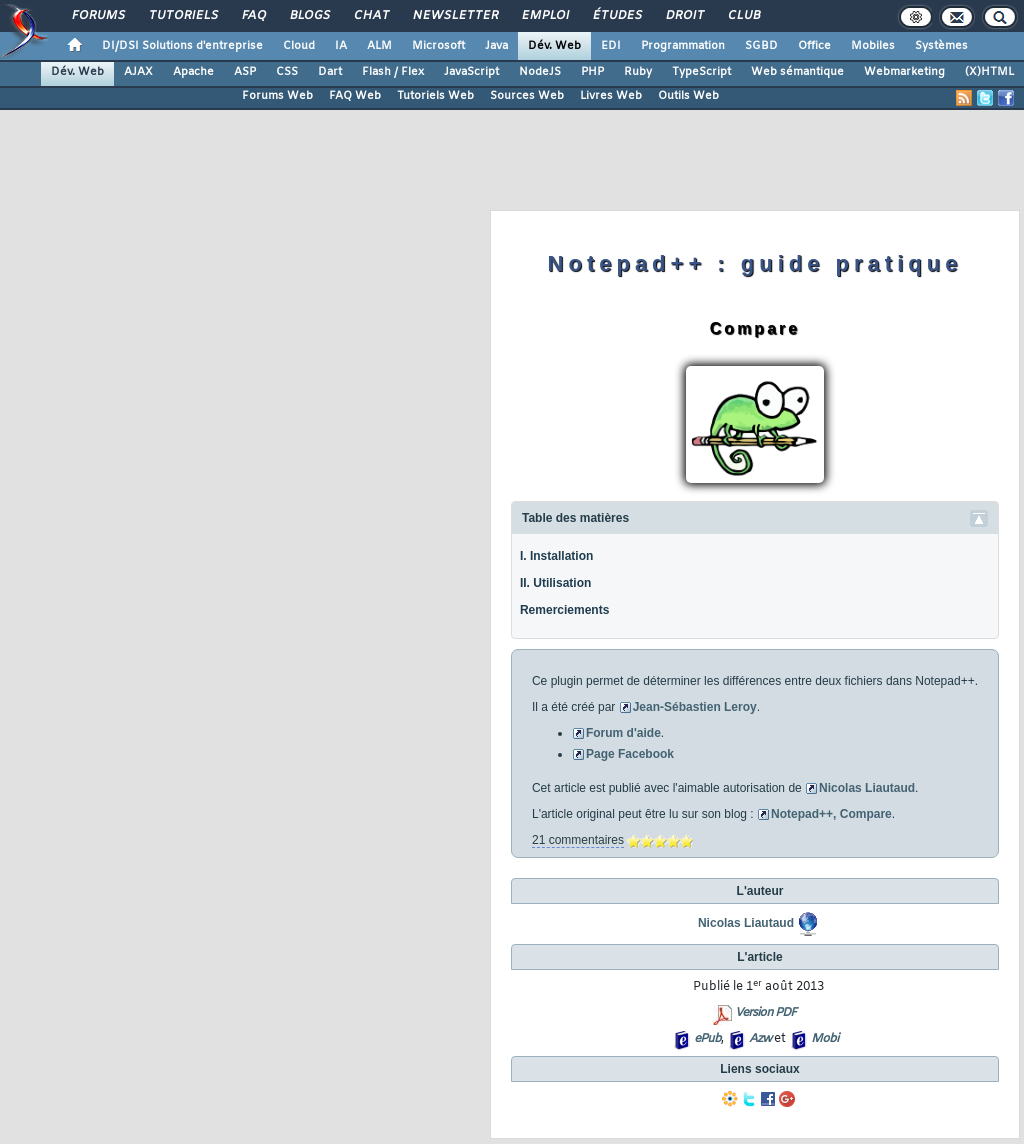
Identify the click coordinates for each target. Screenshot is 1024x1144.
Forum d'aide (623, 733)
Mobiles (873, 46)
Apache (193, 72)
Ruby (638, 72)
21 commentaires (578, 840)
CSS (287, 72)
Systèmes (941, 46)
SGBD (761, 46)
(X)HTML (989, 72)
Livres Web (611, 96)
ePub (707, 1039)
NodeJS (540, 72)
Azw (760, 1039)
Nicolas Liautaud (867, 788)
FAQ (253, 16)
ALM (379, 46)
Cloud (299, 46)
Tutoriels (182, 16)
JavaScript (471, 72)
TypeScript (701, 72)
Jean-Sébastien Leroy (695, 707)
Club (743, 16)
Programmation (683, 46)
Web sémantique (797, 72)
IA (341, 46)
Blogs (309, 16)
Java (496, 46)
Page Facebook (630, 754)
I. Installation (556, 556)
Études (616, 16)
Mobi (824, 1039)
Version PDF (765, 1013)
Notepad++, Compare (831, 814)
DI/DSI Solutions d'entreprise (182, 46)
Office (814, 46)
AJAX (138, 72)
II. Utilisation (555, 583)
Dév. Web (554, 46)
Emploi (544, 16)
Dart (330, 72)
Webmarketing (904, 72)
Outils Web (688, 96)
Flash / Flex (393, 72)
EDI (611, 46)
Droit (684, 16)
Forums (97, 16)
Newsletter (454, 16)
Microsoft (438, 46)
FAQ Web (355, 96)
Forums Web (277, 96)
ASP (245, 72)
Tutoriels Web (435, 96)
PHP (592, 72)
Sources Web (527, 96)
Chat (370, 16)
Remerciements (564, 610)
